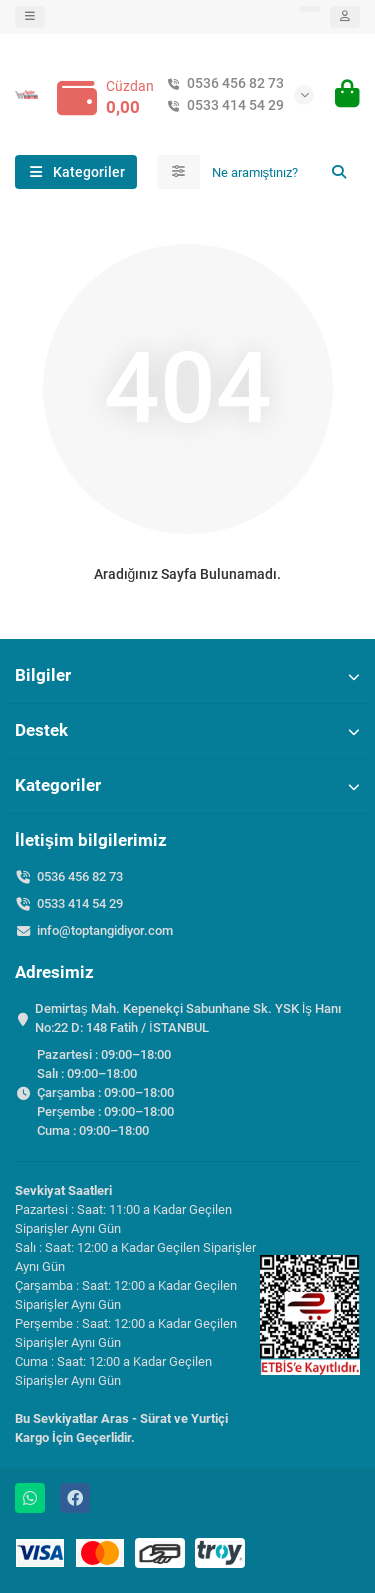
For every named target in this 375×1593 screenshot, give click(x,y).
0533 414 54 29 (221, 105)
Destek (187, 730)
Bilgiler (187, 675)
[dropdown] (30, 17)
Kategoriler (187, 785)
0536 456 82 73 (221, 83)
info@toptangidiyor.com (105, 930)
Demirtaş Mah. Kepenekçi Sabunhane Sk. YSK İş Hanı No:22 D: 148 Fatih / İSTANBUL (188, 1018)
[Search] (280, 172)
